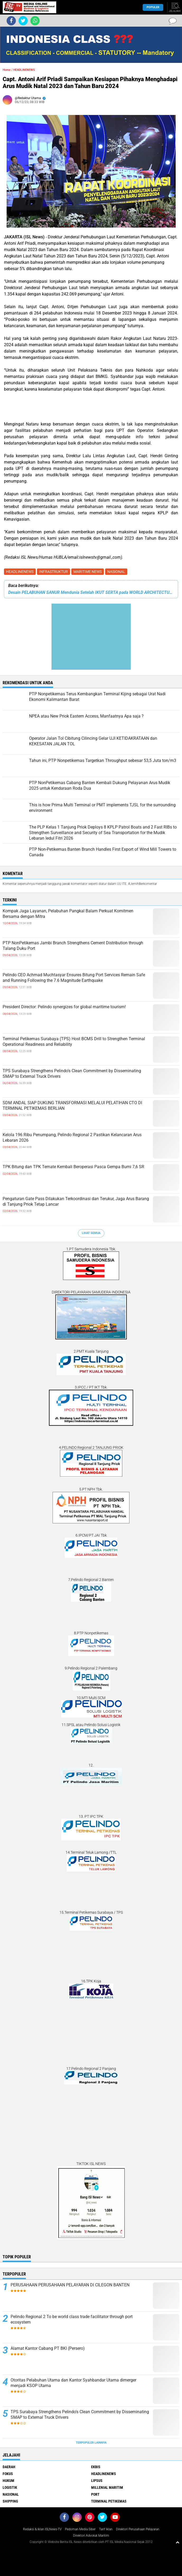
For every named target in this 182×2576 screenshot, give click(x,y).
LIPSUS (96, 2480)
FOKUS (8, 2474)
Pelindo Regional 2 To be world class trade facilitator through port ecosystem (72, 2319)
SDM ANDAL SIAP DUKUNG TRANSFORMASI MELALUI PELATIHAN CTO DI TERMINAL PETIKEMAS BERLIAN (72, 1105)
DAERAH (9, 2467)
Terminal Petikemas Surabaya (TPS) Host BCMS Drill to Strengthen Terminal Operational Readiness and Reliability (74, 1041)
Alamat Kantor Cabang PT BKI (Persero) (48, 2348)
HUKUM (8, 2480)
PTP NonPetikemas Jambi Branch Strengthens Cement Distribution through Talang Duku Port (73, 945)
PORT (95, 2494)
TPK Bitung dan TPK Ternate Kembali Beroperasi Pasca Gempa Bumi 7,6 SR (73, 1166)
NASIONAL (116, 572)
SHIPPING (10, 2501)
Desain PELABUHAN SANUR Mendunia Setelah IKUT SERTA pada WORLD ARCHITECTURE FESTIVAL (91, 592)
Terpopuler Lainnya (91, 2442)
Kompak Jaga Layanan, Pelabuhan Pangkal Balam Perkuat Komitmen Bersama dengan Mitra (68, 913)
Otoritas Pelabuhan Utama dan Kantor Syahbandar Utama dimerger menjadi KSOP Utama (73, 2383)
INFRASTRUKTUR (53, 572)
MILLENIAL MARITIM (107, 2487)
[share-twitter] (23, 20)
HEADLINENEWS (20, 572)
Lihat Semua (91, 1233)
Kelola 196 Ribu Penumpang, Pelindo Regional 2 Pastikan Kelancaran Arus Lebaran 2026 (72, 1137)
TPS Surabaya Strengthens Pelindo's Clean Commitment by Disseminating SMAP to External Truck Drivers (72, 1073)
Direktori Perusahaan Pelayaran (137, 2529)
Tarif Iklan (106, 2529)
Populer (153, 7)
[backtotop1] (177, 2542)
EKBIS (95, 2467)
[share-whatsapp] (35, 20)
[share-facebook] (11, 20)
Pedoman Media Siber (80, 2529)
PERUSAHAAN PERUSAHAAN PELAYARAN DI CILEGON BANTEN (70, 2284)
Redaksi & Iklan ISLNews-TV (42, 2529)
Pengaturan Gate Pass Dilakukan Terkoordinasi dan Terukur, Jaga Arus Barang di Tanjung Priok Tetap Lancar (76, 1201)
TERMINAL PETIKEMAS (109, 2501)
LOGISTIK (10, 2487)
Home (7, 70)
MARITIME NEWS (87, 572)
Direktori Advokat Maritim (91, 2535)
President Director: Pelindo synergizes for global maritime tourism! (64, 1006)
